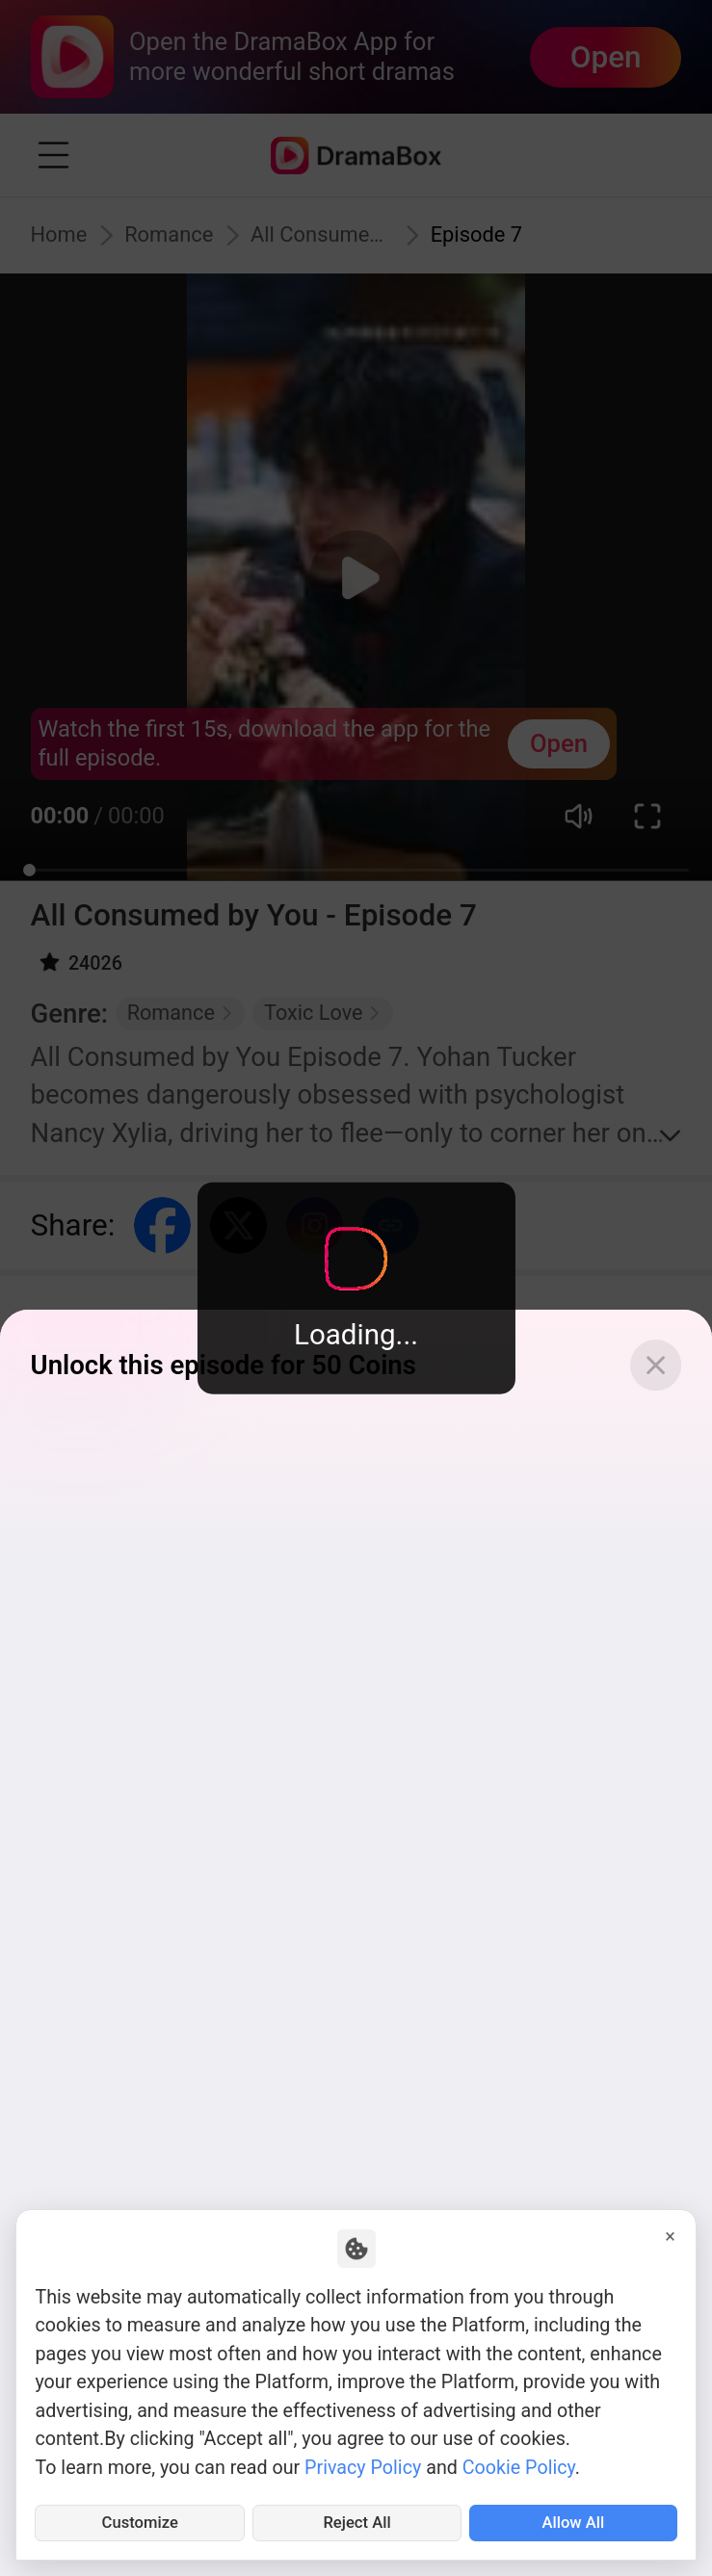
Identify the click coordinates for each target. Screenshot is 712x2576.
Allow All (573, 2520)
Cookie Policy (518, 2461)
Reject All (357, 2520)
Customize (139, 2520)
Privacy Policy (362, 2461)
